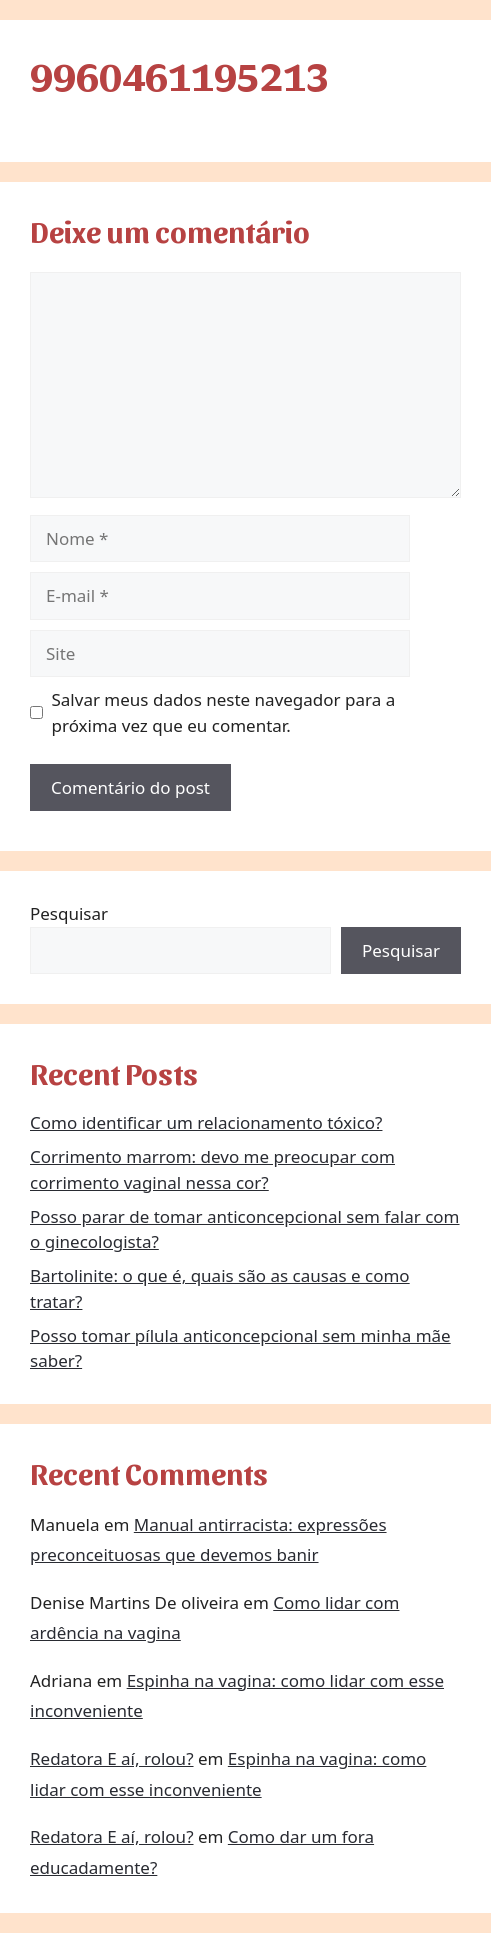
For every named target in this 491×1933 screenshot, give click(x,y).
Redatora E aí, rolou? (112, 1758)
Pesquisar (69, 913)
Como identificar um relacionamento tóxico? (206, 1122)
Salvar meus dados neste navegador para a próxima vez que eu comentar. (224, 712)
